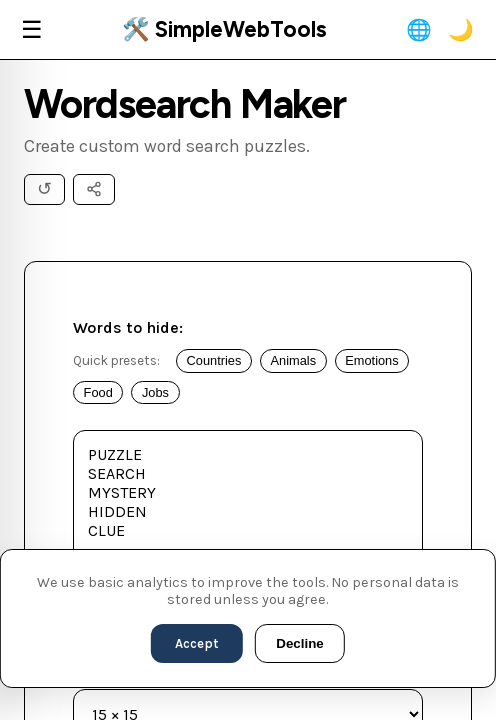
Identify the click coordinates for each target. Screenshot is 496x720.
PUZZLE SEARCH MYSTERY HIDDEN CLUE (248, 521)
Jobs (155, 392)
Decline (299, 643)
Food (98, 392)
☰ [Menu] (32, 29)
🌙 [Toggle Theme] (461, 29)
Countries (214, 360)
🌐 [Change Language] (419, 29)
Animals (294, 360)
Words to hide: (128, 327)
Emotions (371, 360)
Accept (197, 643)
